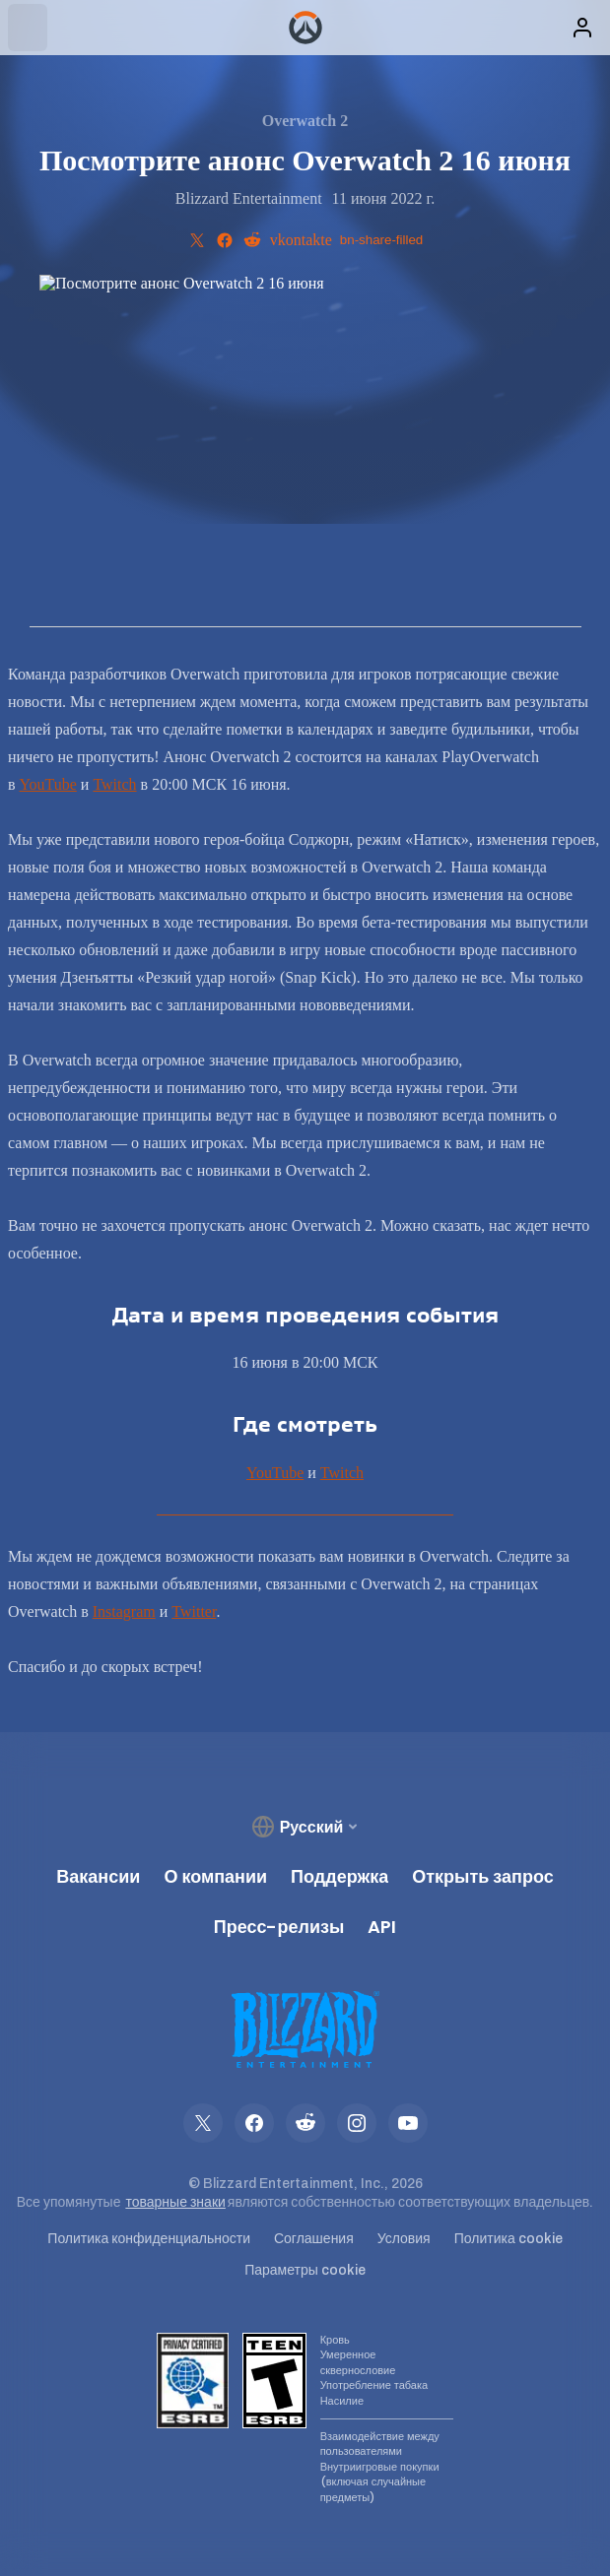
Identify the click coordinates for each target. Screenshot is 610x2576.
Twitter (193, 1611)
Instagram (124, 1611)
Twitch (114, 784)
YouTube (48, 784)
